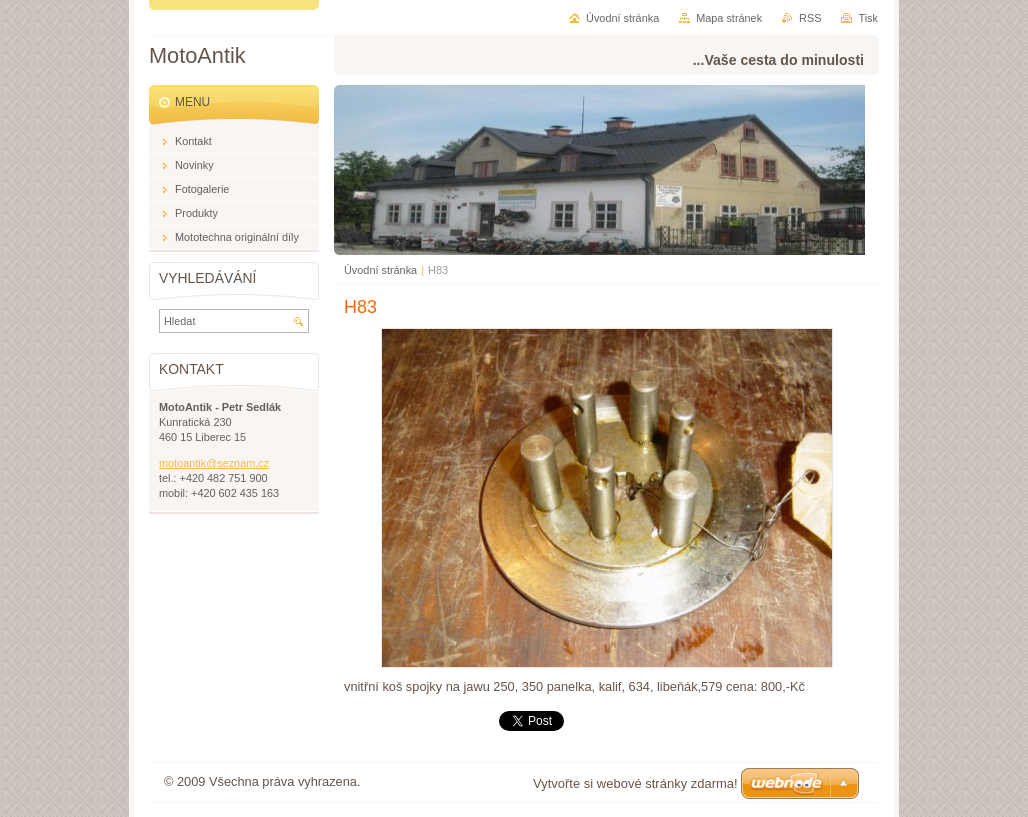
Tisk (868, 18)
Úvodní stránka (380, 270)
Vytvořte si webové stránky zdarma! (635, 783)
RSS (810, 18)
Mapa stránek (729, 18)
